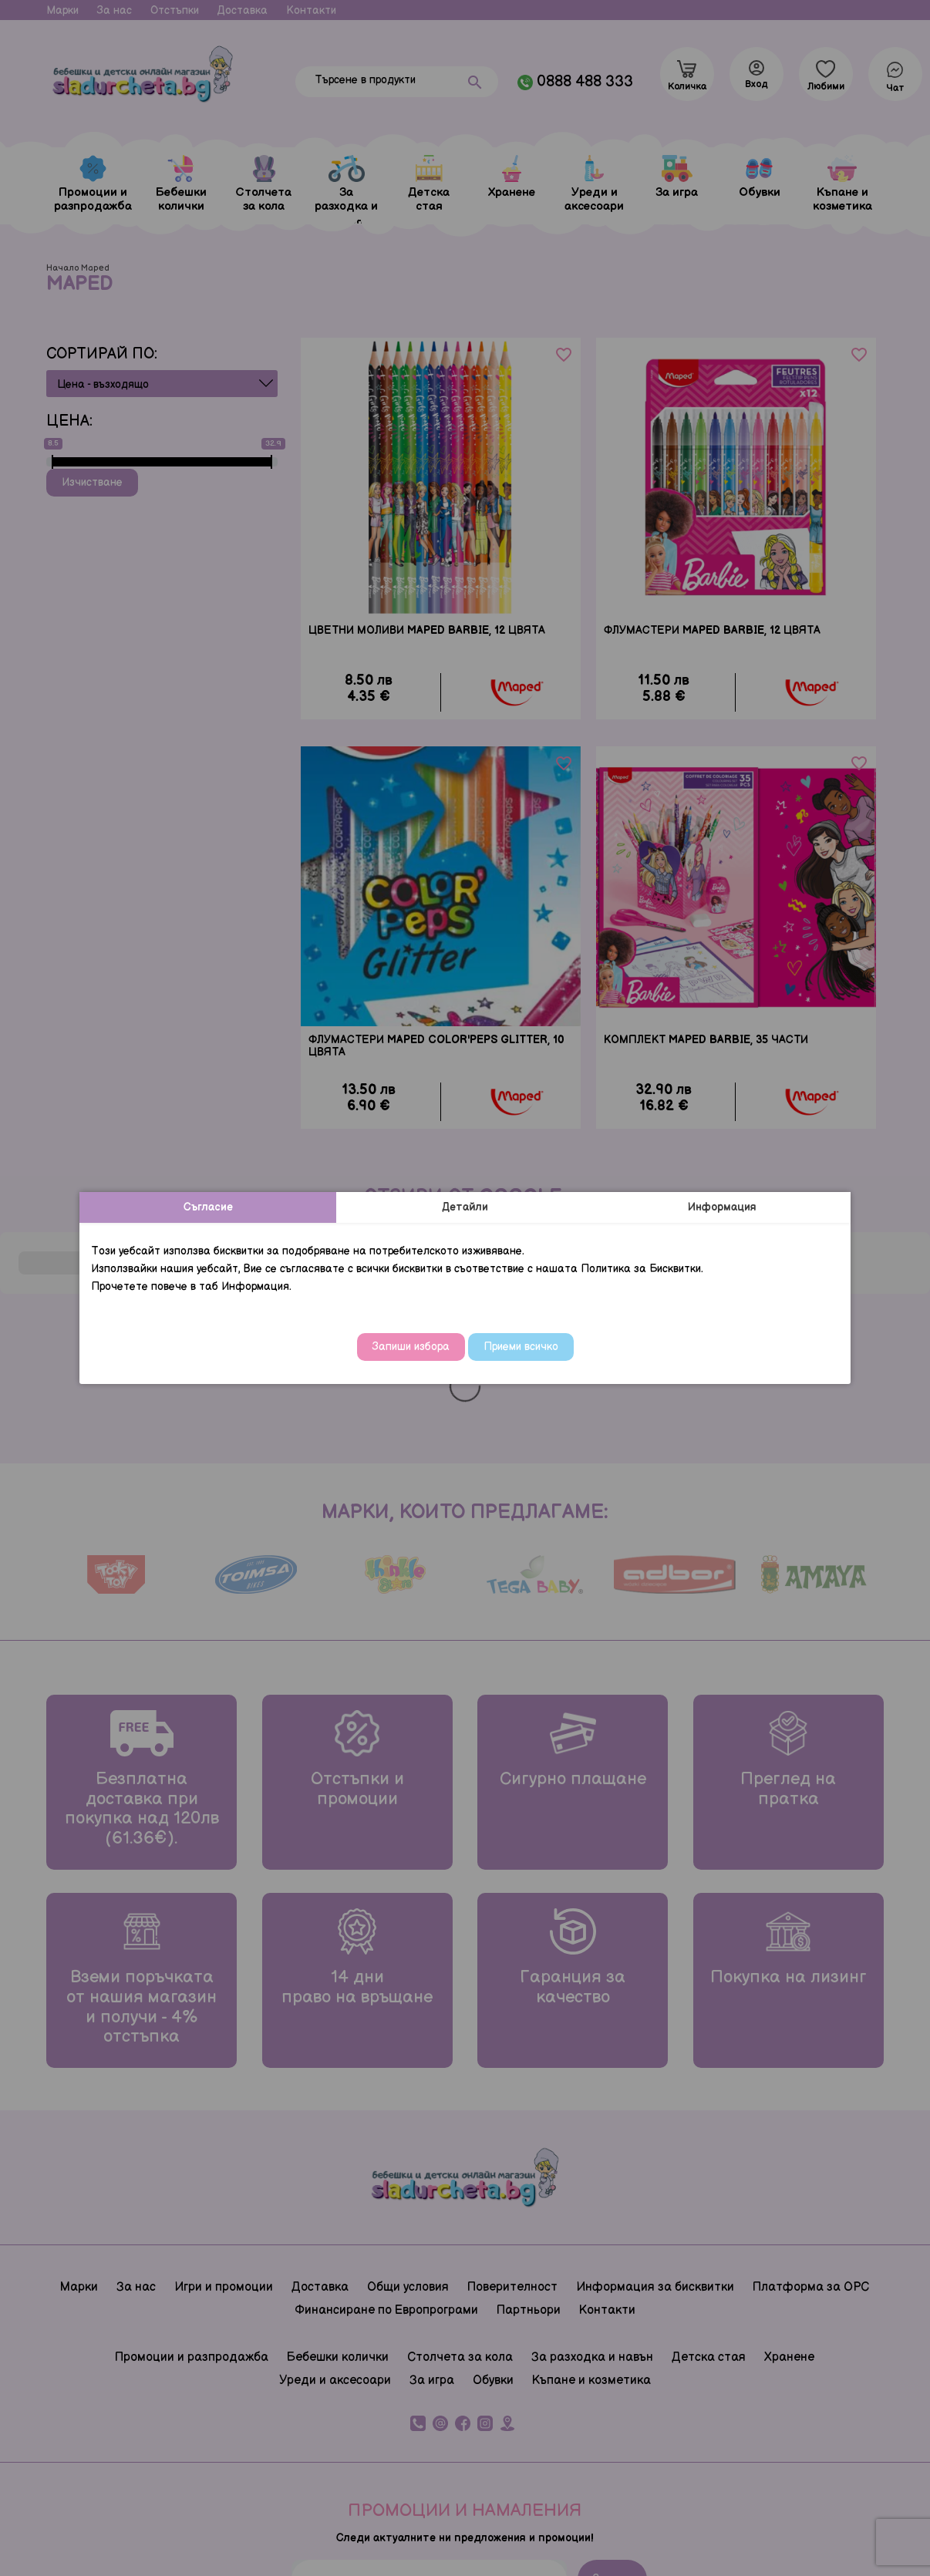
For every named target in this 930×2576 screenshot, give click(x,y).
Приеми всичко (521, 1346)
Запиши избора (411, 1346)
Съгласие (208, 1207)
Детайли (465, 1207)
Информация (722, 1207)
